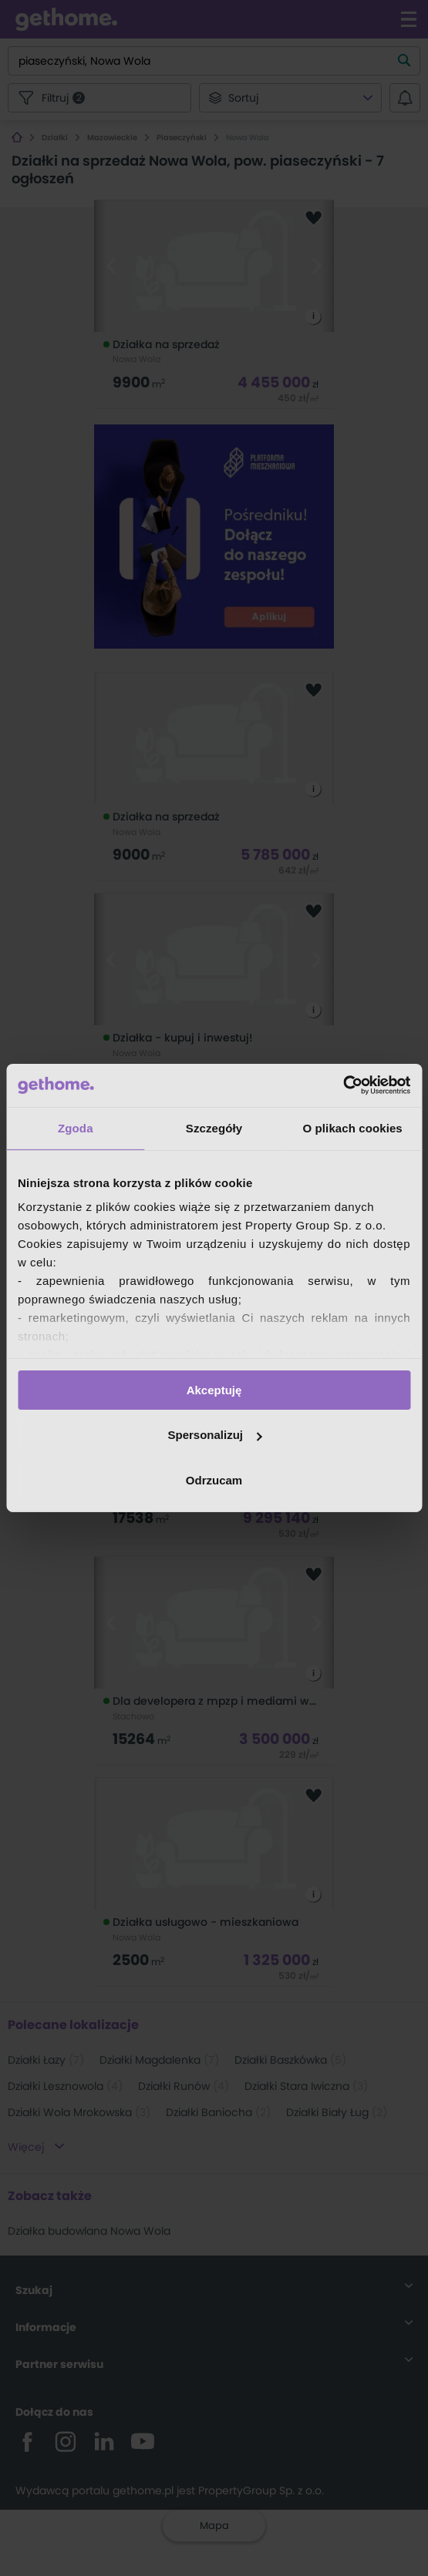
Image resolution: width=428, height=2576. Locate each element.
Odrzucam (214, 1480)
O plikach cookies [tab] (353, 1127)
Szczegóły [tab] (214, 1127)
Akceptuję (214, 1389)
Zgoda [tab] (75, 1127)
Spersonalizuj (214, 1434)
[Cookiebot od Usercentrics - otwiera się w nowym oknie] (342, 1085)
